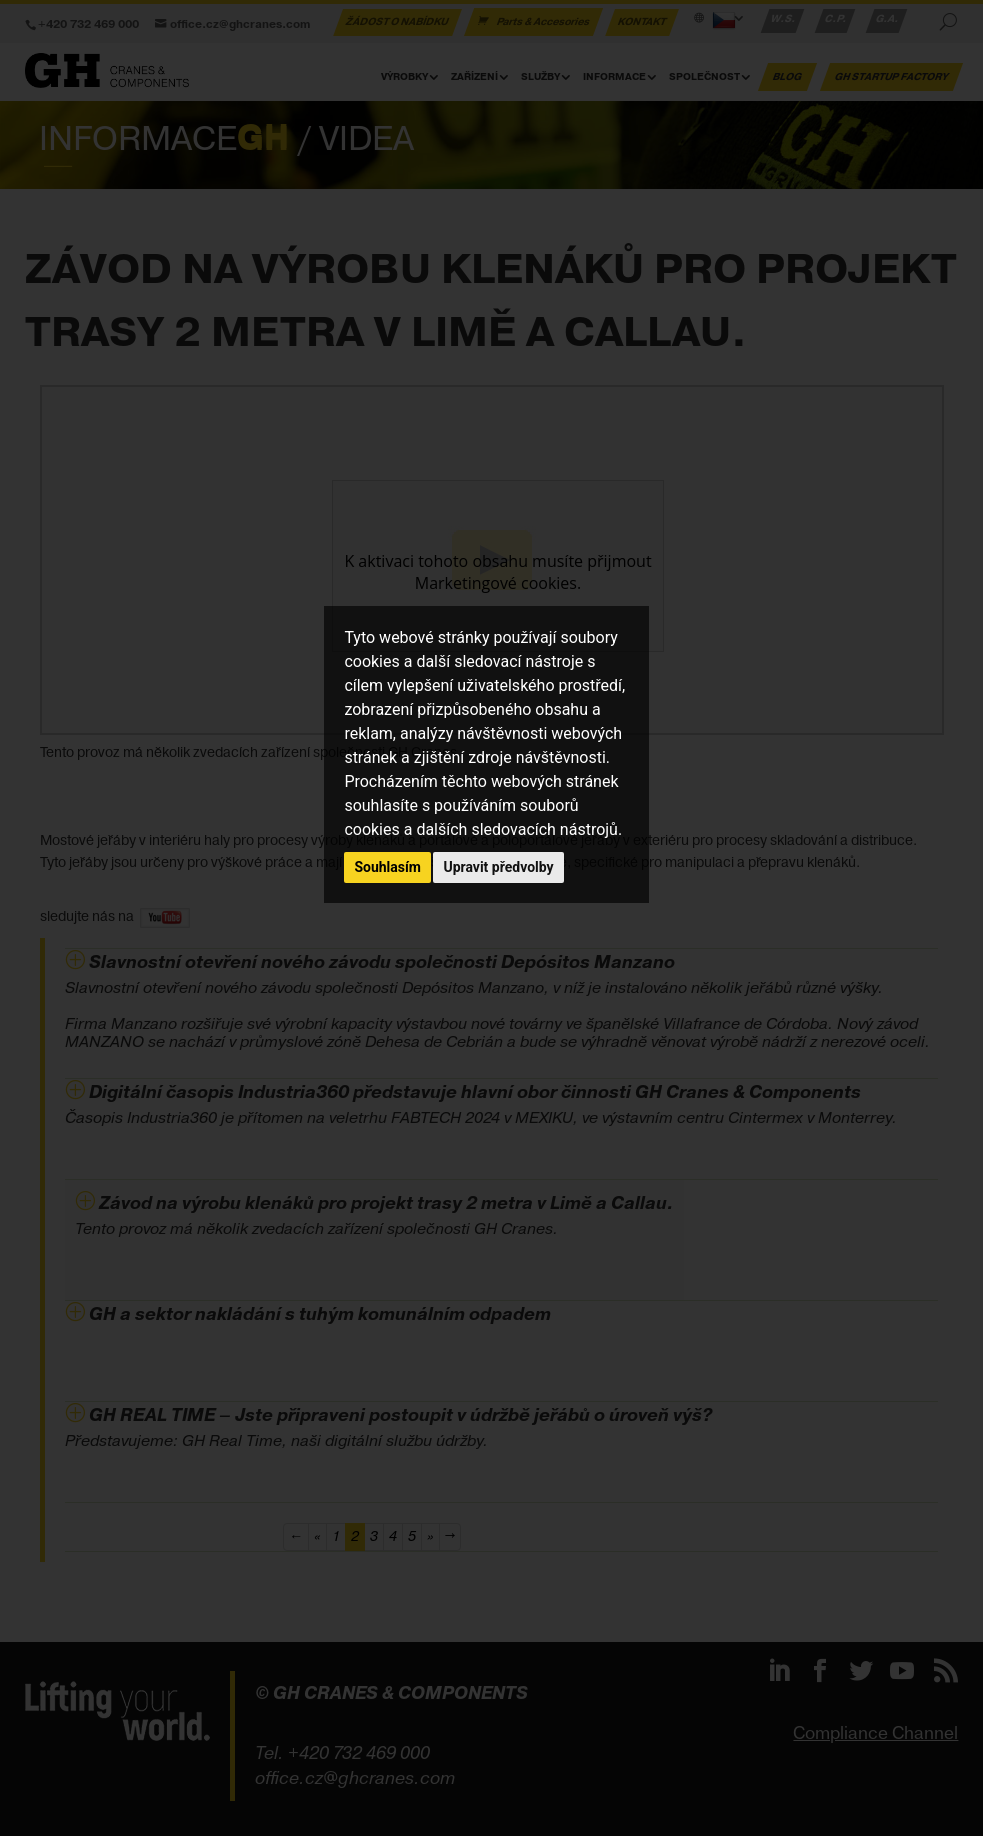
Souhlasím (387, 867)
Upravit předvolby (498, 867)
